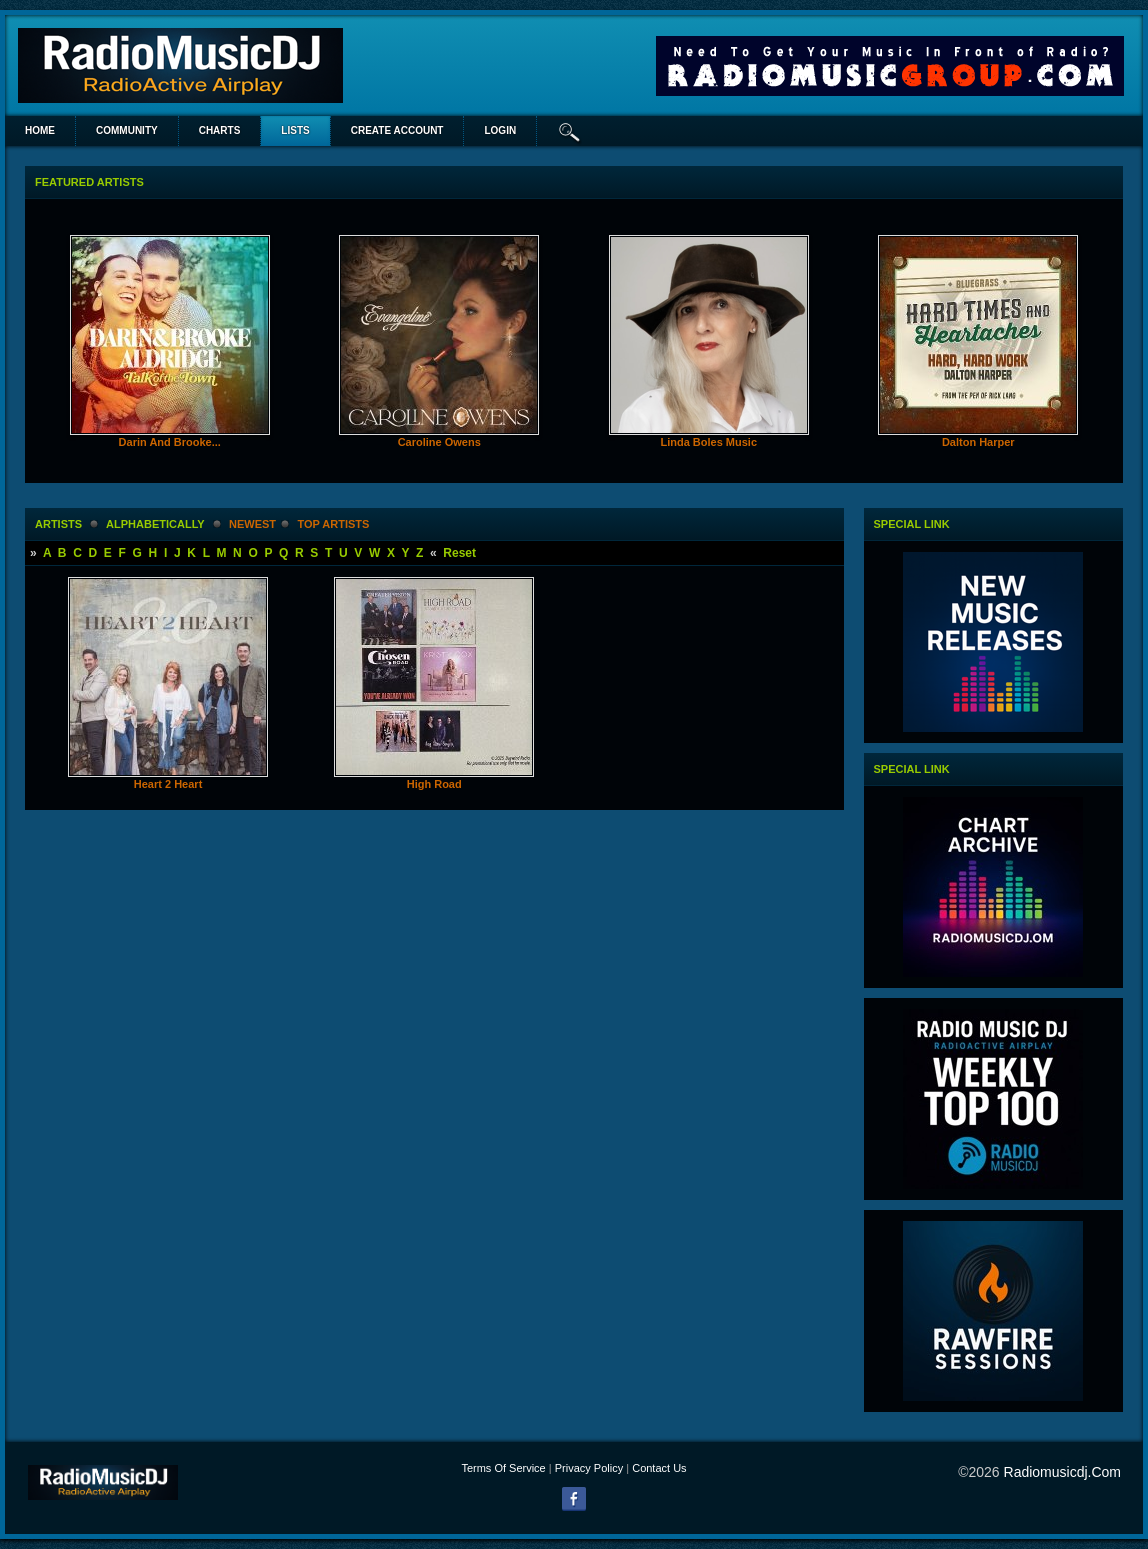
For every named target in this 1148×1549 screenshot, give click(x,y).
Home (40, 130)
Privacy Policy (589, 1468)
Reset (459, 553)
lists (295, 130)
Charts (220, 130)
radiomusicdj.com (1062, 1472)
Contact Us (659, 1468)
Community (127, 130)
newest (252, 524)
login (500, 130)
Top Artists (333, 524)
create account (397, 130)
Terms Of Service (503, 1468)
